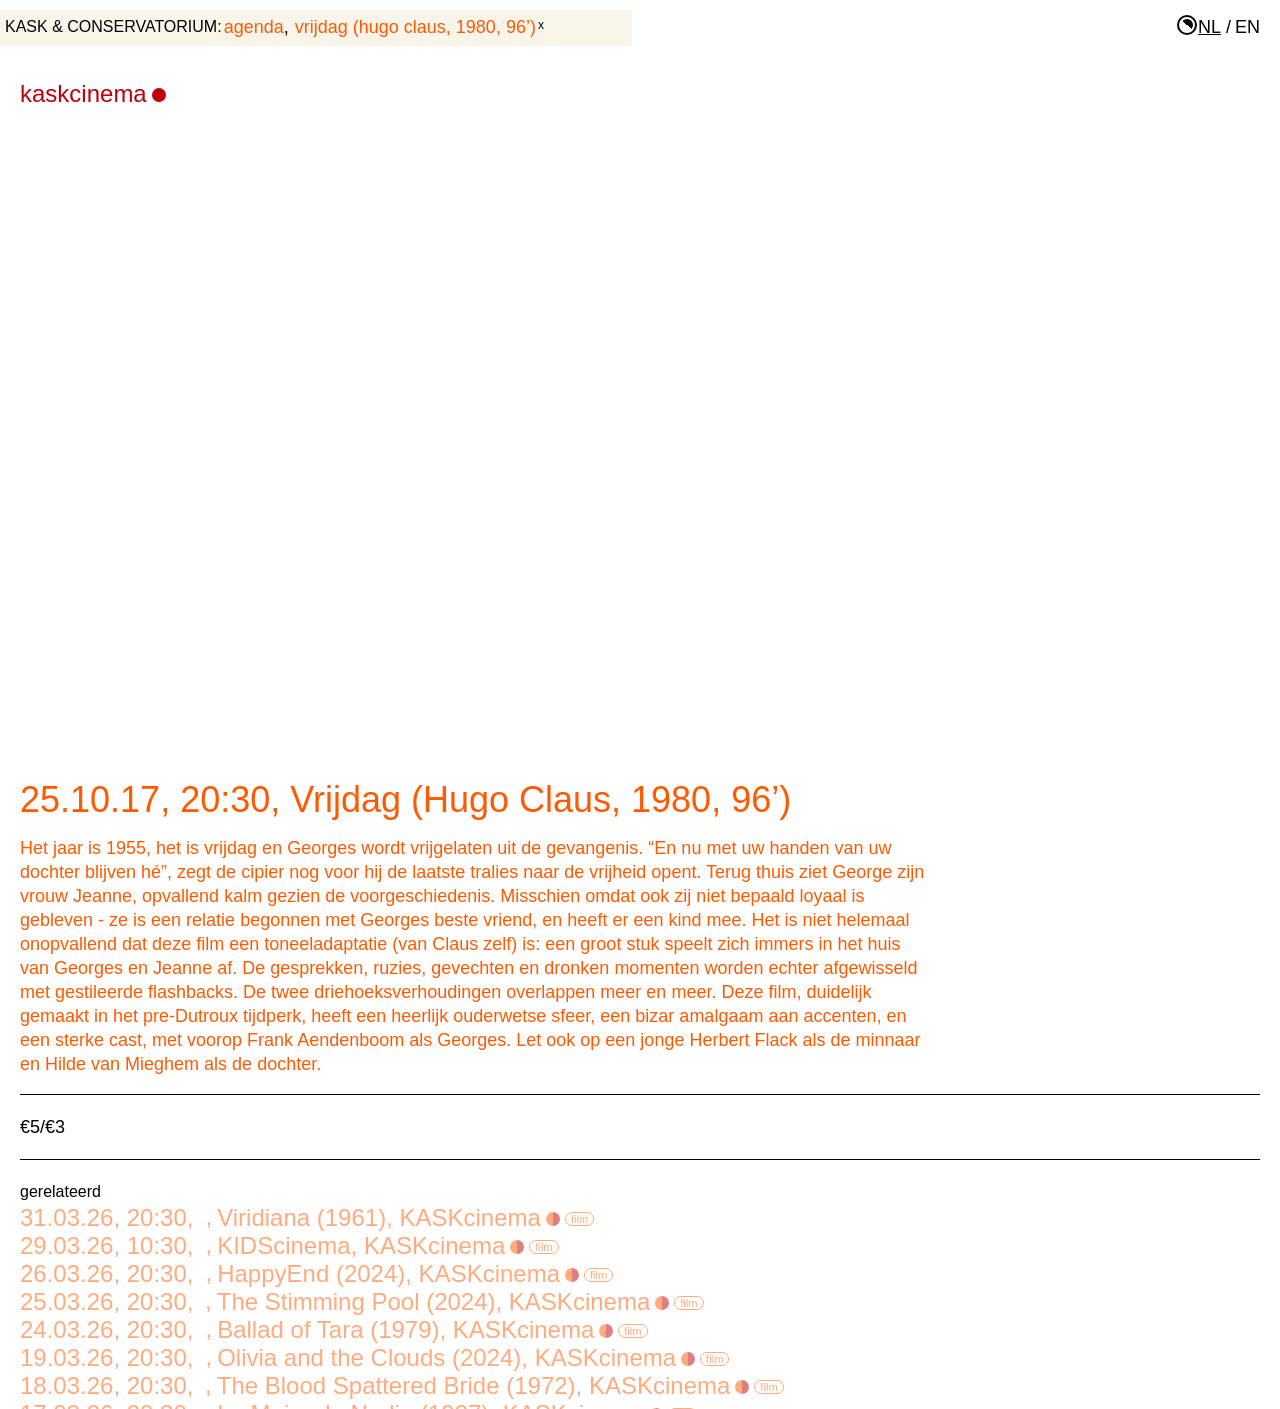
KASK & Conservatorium (111, 26)
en (1247, 27)
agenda (254, 27)
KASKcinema (93, 93)
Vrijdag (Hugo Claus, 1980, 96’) (415, 27)
